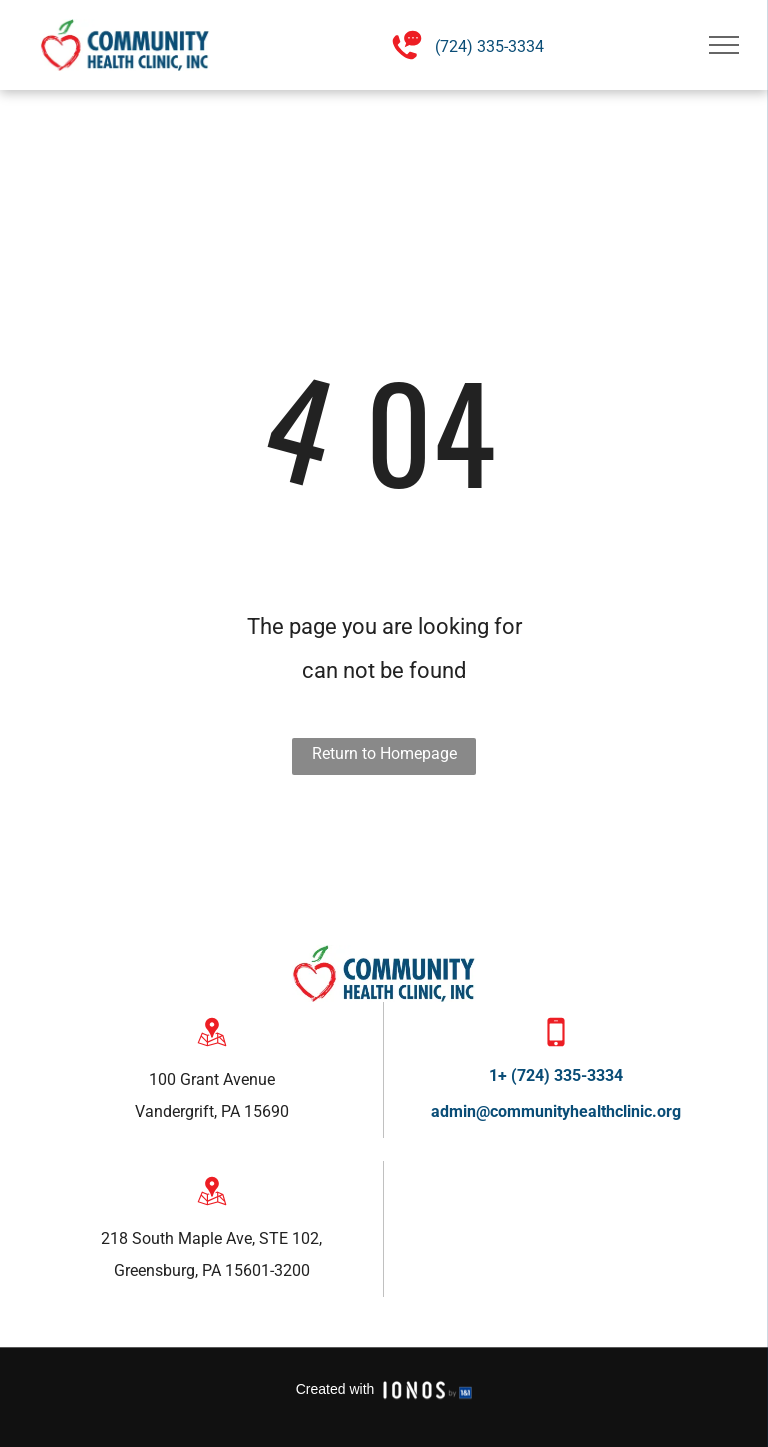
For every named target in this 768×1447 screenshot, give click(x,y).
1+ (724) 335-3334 (556, 1075)
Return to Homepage (384, 753)
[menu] (724, 45)
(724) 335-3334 (489, 46)
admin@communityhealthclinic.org (556, 1111)
